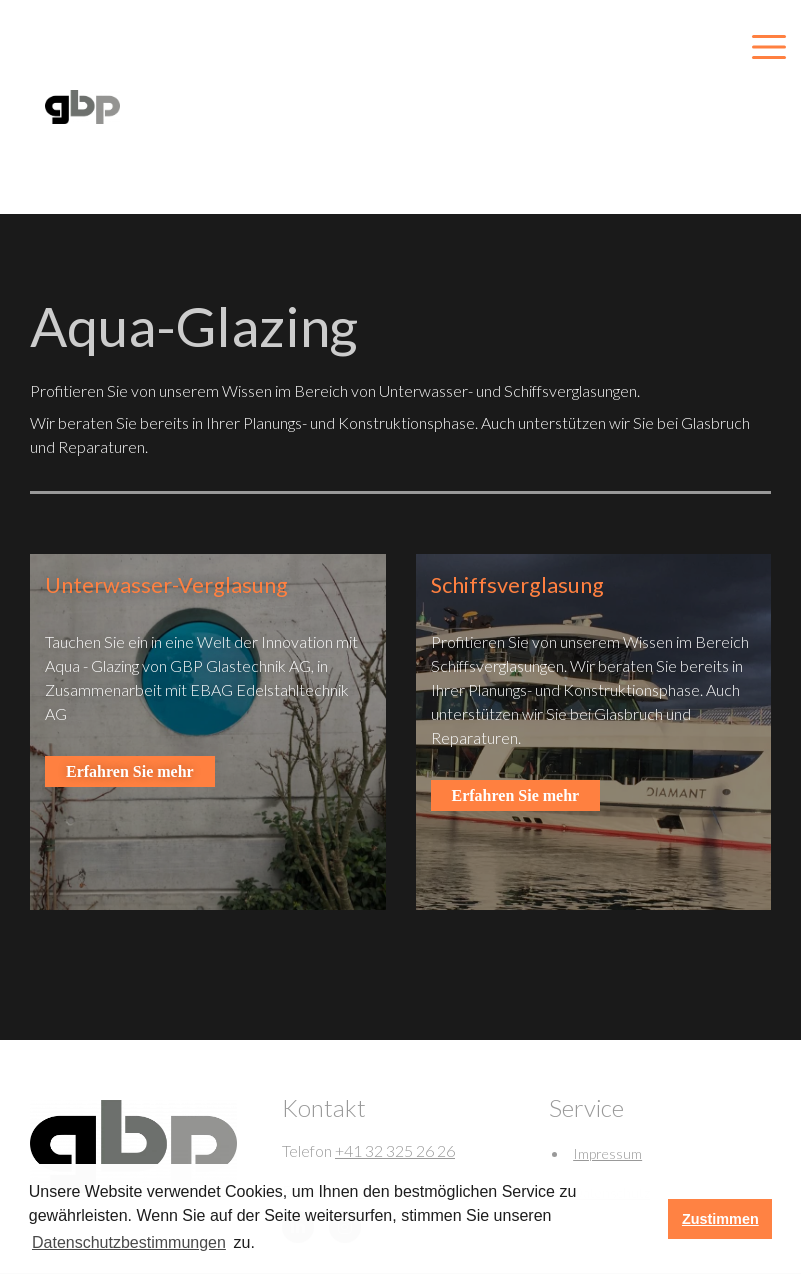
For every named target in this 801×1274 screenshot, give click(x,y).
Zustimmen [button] (720, 1219)
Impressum (607, 1153)
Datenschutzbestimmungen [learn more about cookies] (129, 1242)
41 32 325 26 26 (399, 1150)
